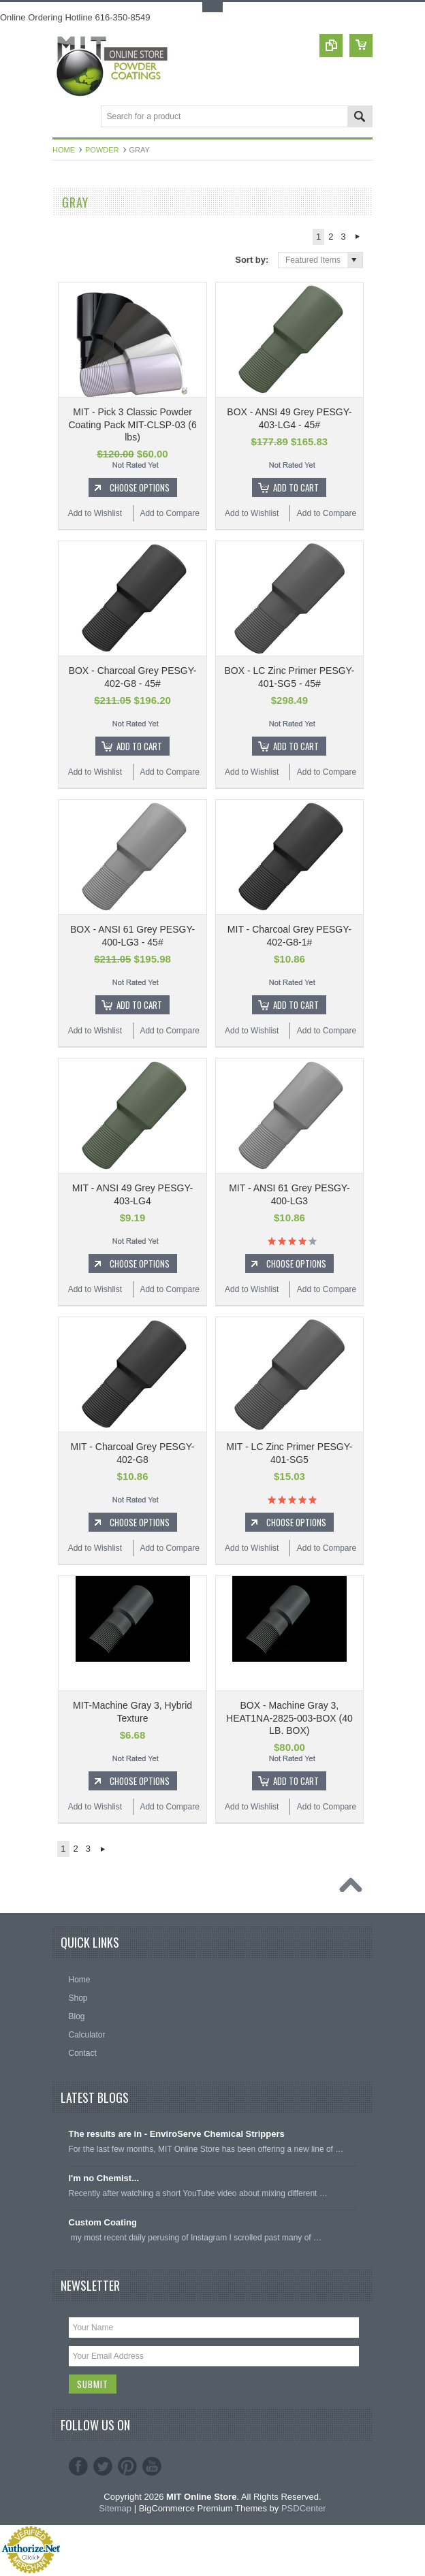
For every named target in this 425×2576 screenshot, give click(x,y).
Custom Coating (103, 2222)
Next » (358, 237)
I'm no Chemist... (104, 2178)
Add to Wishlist (95, 513)
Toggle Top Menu (212, 7)
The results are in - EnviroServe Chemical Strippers (177, 2134)
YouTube (151, 2467)
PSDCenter (303, 2509)
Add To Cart (296, 487)
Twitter (102, 2467)
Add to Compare (169, 513)
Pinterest (127, 2467)
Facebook (78, 2467)
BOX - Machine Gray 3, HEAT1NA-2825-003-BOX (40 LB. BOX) (289, 1717)
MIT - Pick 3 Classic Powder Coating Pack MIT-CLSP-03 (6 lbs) (132, 424)
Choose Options (140, 487)
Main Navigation (64, 117)
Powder (102, 150)
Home (63, 150)
